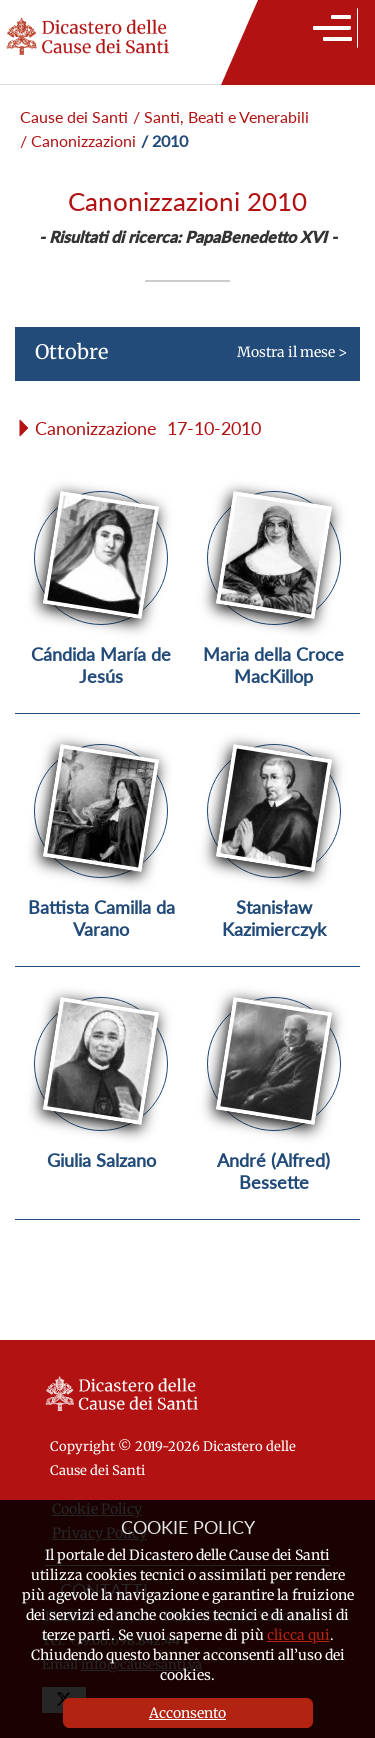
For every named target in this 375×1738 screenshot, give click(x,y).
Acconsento (187, 1713)
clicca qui (298, 1635)
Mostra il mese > (181, 360)
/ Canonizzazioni (78, 140)
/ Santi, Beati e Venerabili (221, 116)
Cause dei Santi (74, 116)
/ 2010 (164, 140)
